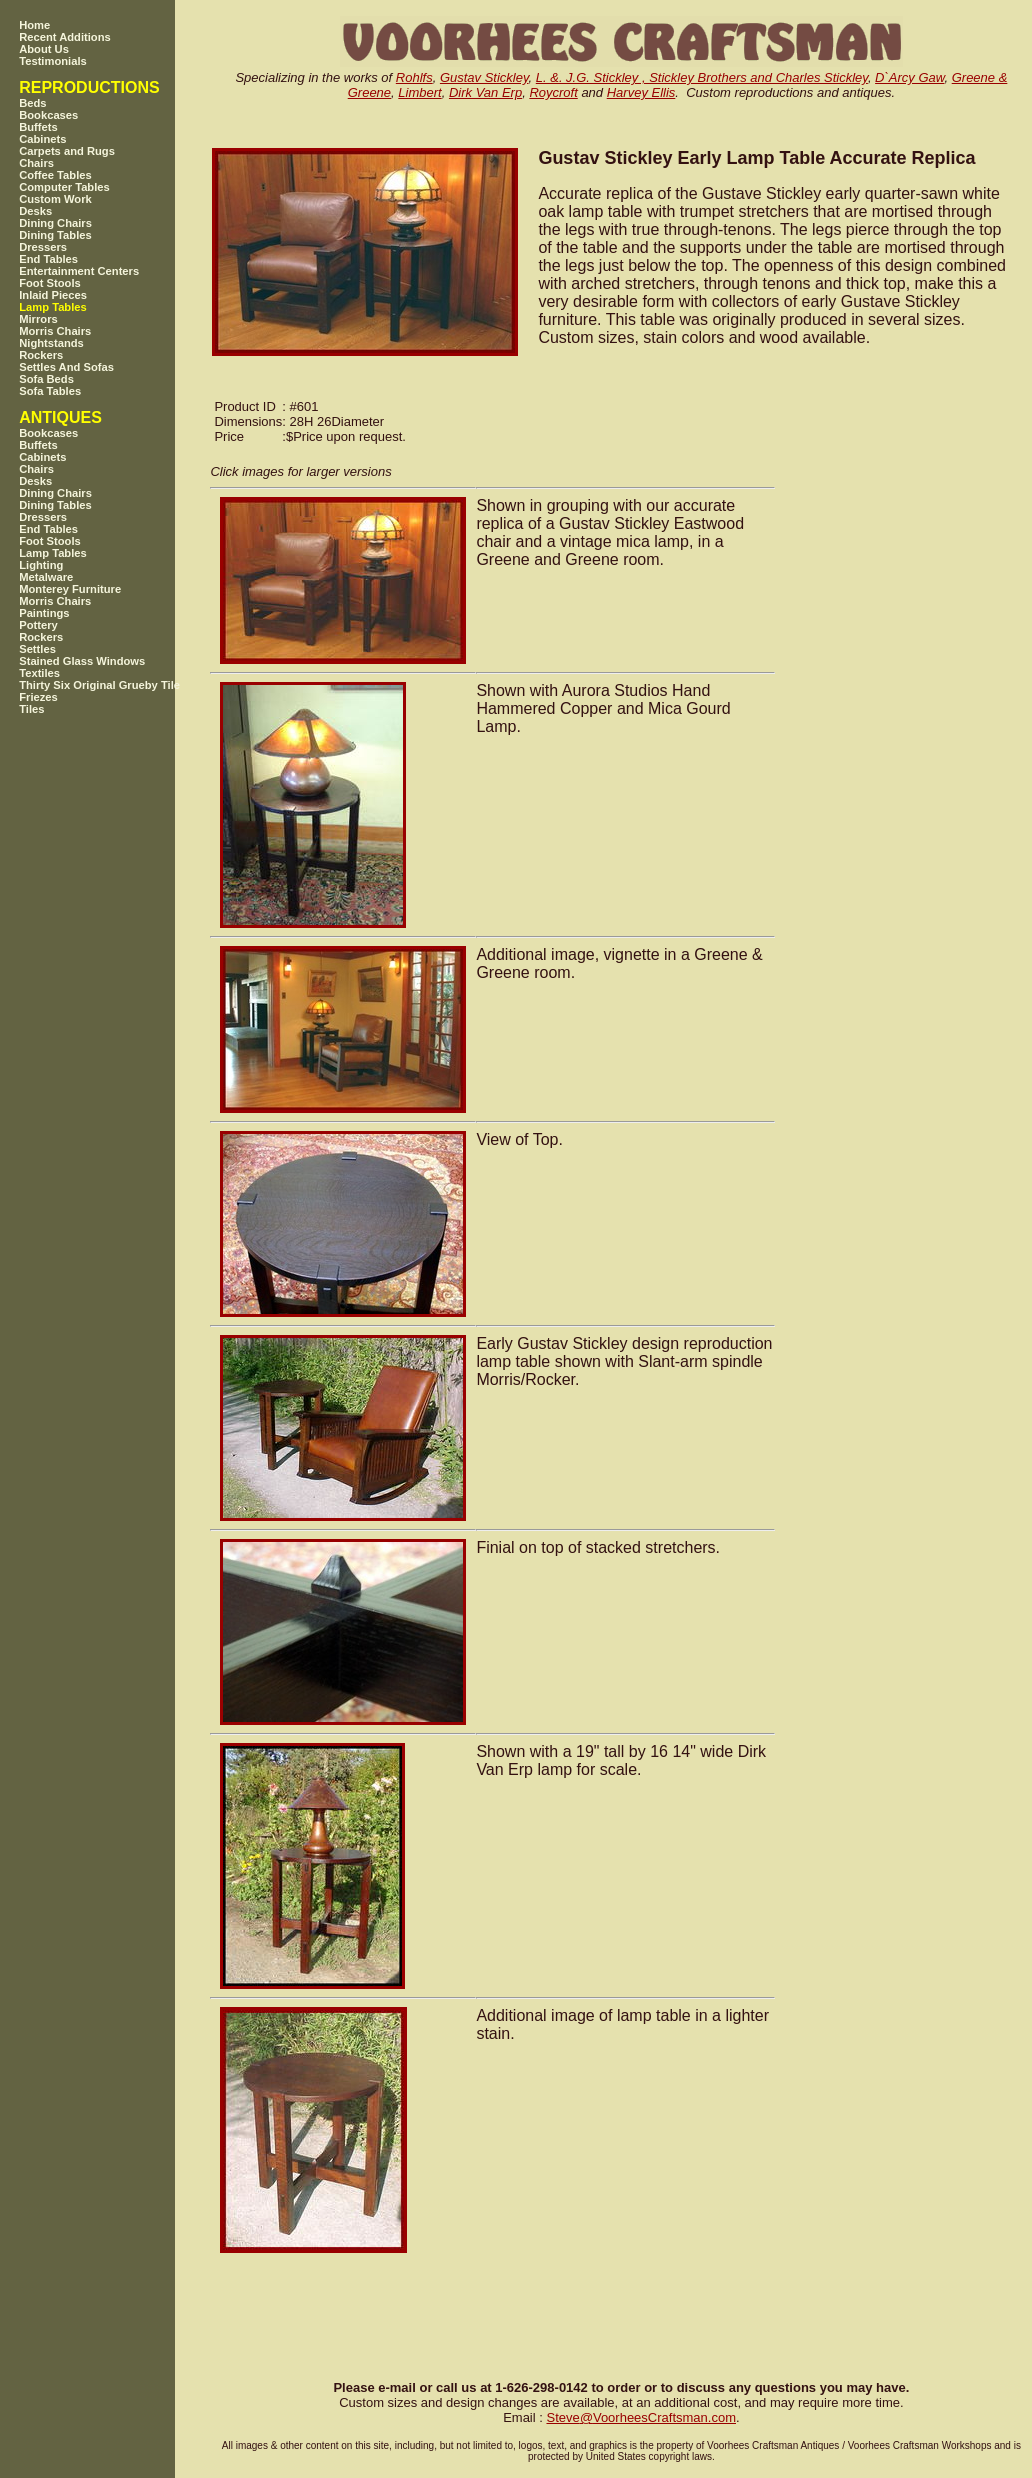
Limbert (419, 92)
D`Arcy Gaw (909, 77)
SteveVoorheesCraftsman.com (641, 2417)
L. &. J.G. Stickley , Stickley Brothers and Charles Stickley (702, 77)
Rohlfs (414, 77)
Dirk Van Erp (485, 92)
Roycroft (553, 92)
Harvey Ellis (641, 92)
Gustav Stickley (484, 77)
